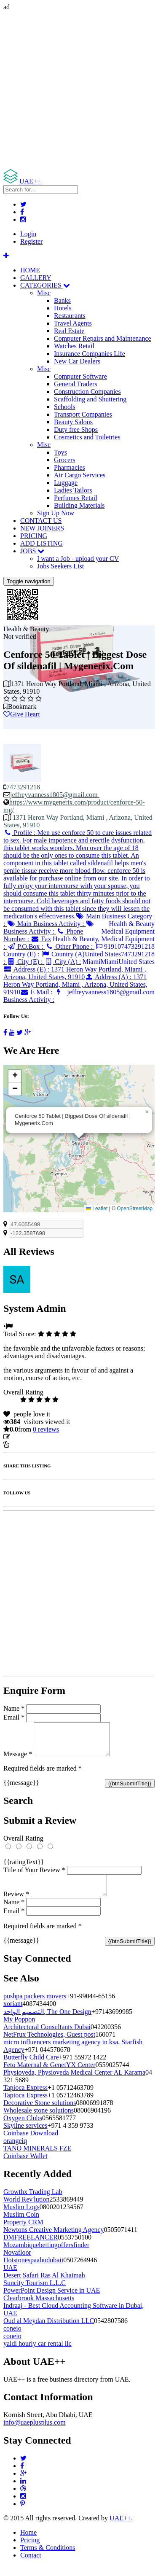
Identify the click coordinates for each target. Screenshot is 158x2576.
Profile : (77, 874)
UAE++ (120, 2528)
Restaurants (70, 315)
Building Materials (79, 505)
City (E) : (25, 961)
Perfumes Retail (75, 497)
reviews (46, 1429)
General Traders (75, 384)
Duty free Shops (76, 429)
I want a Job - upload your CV (78, 558)
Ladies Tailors (73, 490)
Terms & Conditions (47, 2557)
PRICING (33, 535)
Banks (62, 300)
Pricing (30, 2550)
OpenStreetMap (135, 1208)
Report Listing (28, 1444)
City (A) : (62, 961)
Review (16, 1904)
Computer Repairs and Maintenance (102, 338)
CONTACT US (41, 520)
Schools (64, 406)
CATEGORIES (45, 285)
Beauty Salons (73, 421)
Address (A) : (75, 984)
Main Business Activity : (46, 923)
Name (13, 1708)
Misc (44, 292)
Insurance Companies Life (89, 353)
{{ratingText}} (23, 1868)
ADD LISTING (41, 543)
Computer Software (80, 376)
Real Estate (69, 330)
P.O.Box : (26, 946)
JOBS (32, 550)
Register (31, 241)
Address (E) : (74, 973)
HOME (30, 270)
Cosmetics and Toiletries (87, 437)
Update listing (31, 1436)
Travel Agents (73, 323)
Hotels (63, 308)
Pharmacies (69, 467)
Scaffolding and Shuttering (90, 399)
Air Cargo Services (79, 475)
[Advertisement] (79, 90)
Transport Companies (83, 414)
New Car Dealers (77, 361)
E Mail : (37, 992)
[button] (147, 1112)
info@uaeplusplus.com (34, 2432)
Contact (30, 2565)
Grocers (64, 459)
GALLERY (35, 277)
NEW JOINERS (42, 528)
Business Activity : (48, 927)
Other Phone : (69, 946)
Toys (60, 452)
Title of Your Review (34, 1876)
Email (13, 1717)
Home (28, 2542)
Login (28, 233)
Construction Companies (87, 391)
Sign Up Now (55, 513)
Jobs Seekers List (60, 566)
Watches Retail (74, 346)
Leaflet (96, 1208)
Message (17, 1760)
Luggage (66, 482)
